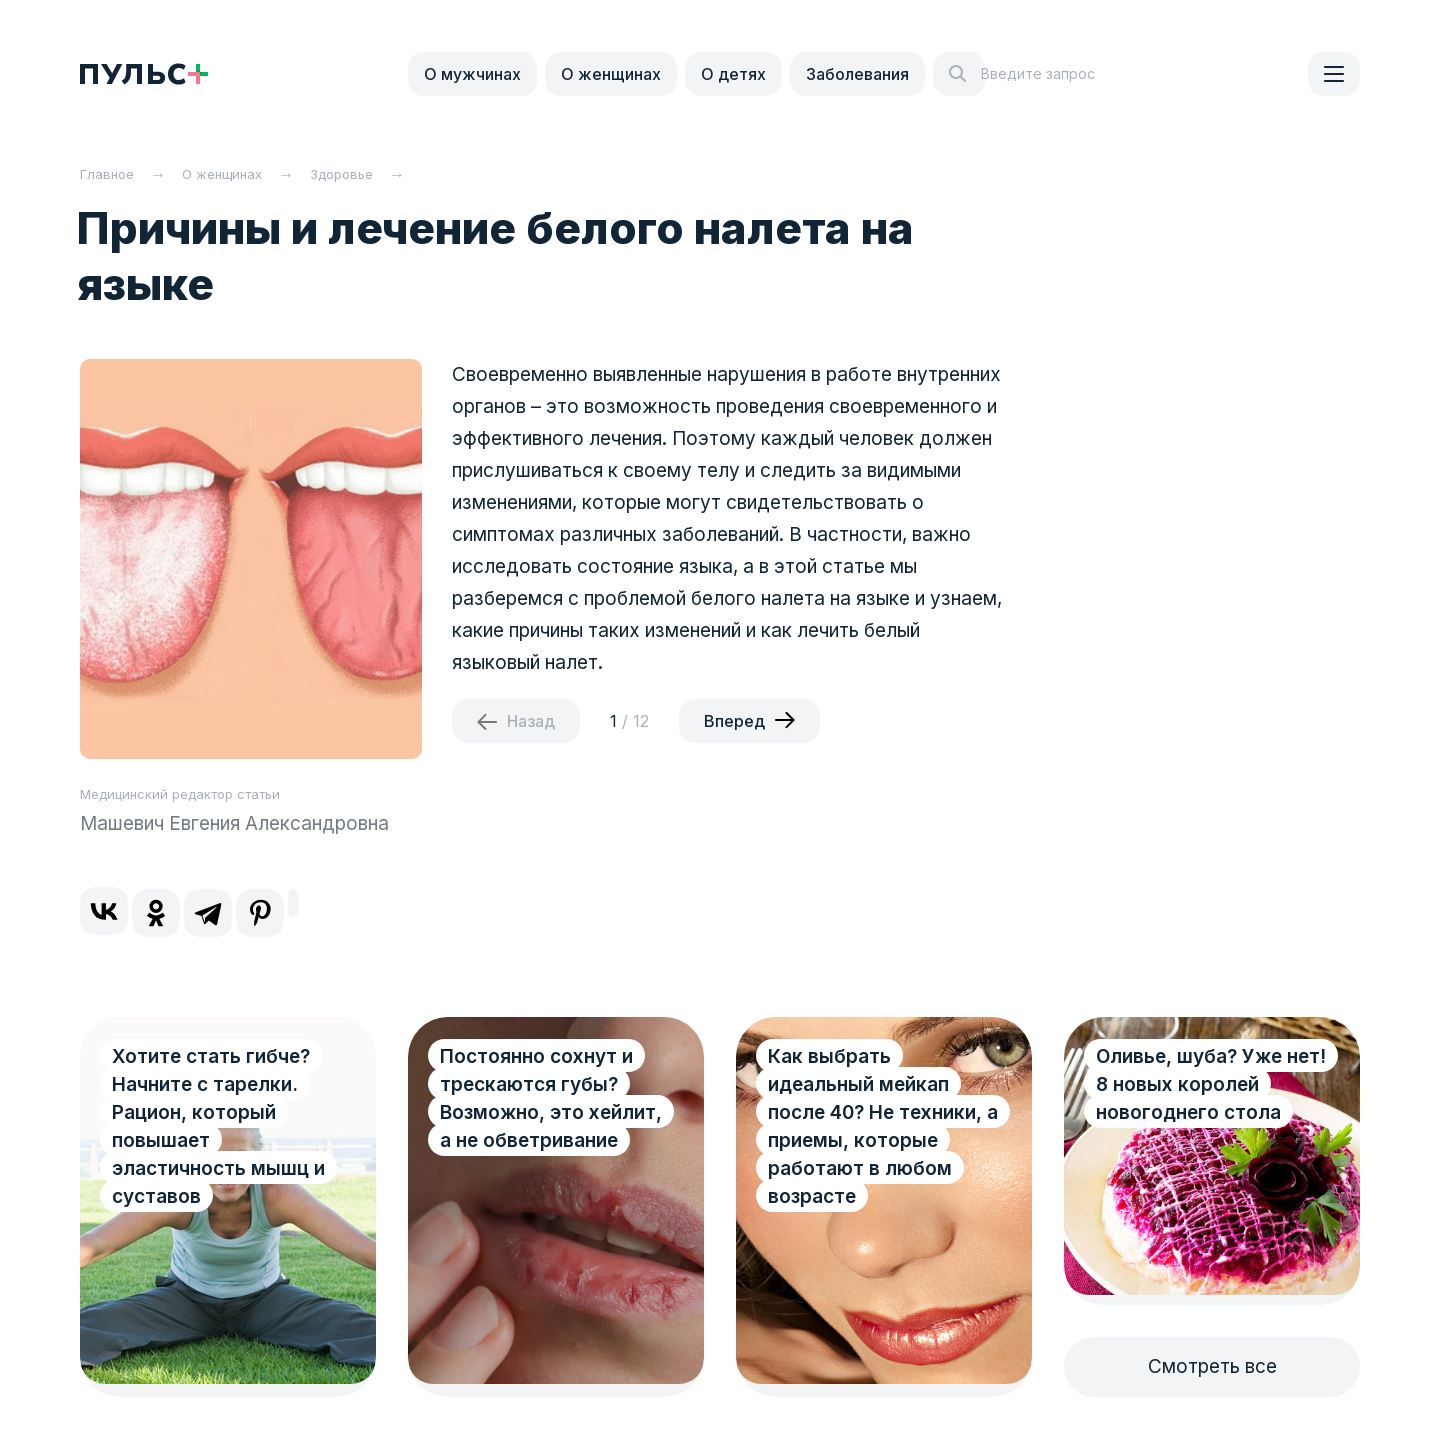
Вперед (734, 721)
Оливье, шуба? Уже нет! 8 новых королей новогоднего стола (1211, 1084)
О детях (733, 74)
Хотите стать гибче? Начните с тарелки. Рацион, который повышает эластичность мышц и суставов (218, 1126)
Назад (531, 721)
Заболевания (857, 74)
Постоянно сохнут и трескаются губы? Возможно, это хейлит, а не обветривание (551, 1098)
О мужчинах (472, 74)
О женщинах (611, 74)
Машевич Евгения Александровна (234, 823)
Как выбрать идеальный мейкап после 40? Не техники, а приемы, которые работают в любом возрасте (883, 1126)
